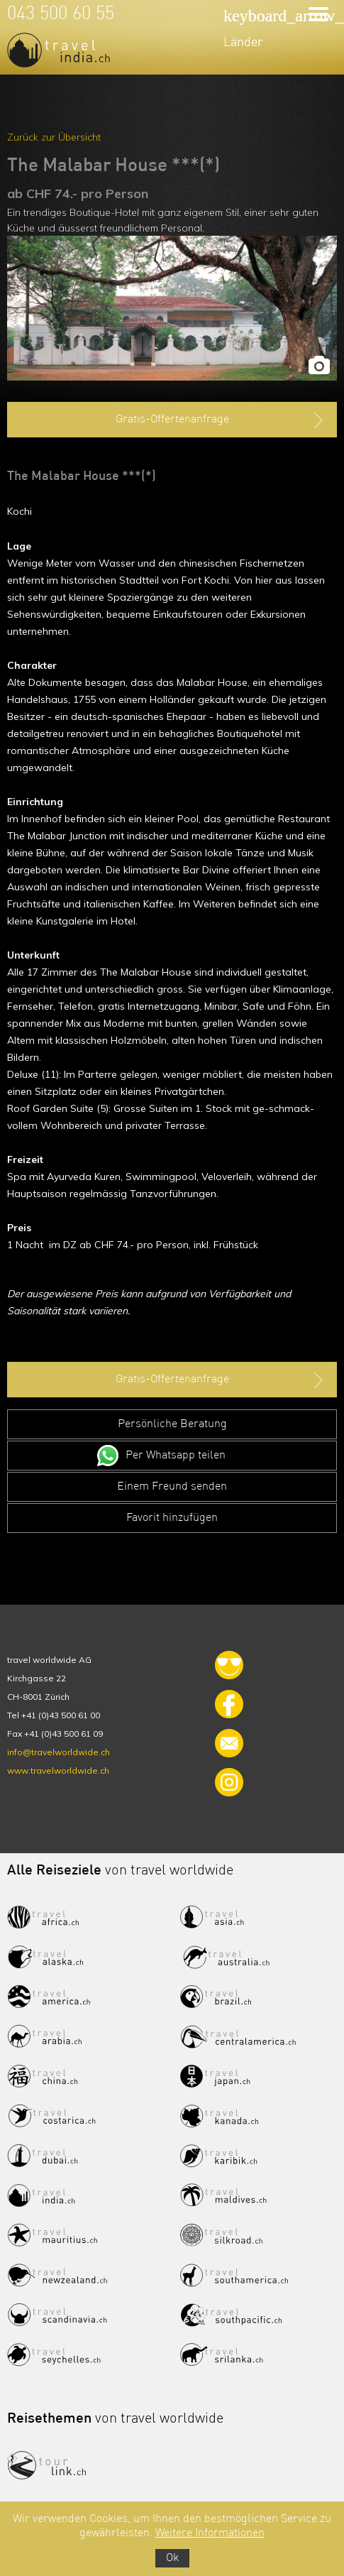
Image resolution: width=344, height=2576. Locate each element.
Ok (172, 2558)
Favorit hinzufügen (172, 1518)
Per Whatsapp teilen (176, 1455)
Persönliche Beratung (172, 1424)
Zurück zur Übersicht (54, 137)
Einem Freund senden (172, 1486)
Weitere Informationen (210, 2533)
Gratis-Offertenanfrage (221, 420)
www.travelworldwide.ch (58, 1770)
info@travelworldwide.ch (58, 1752)
